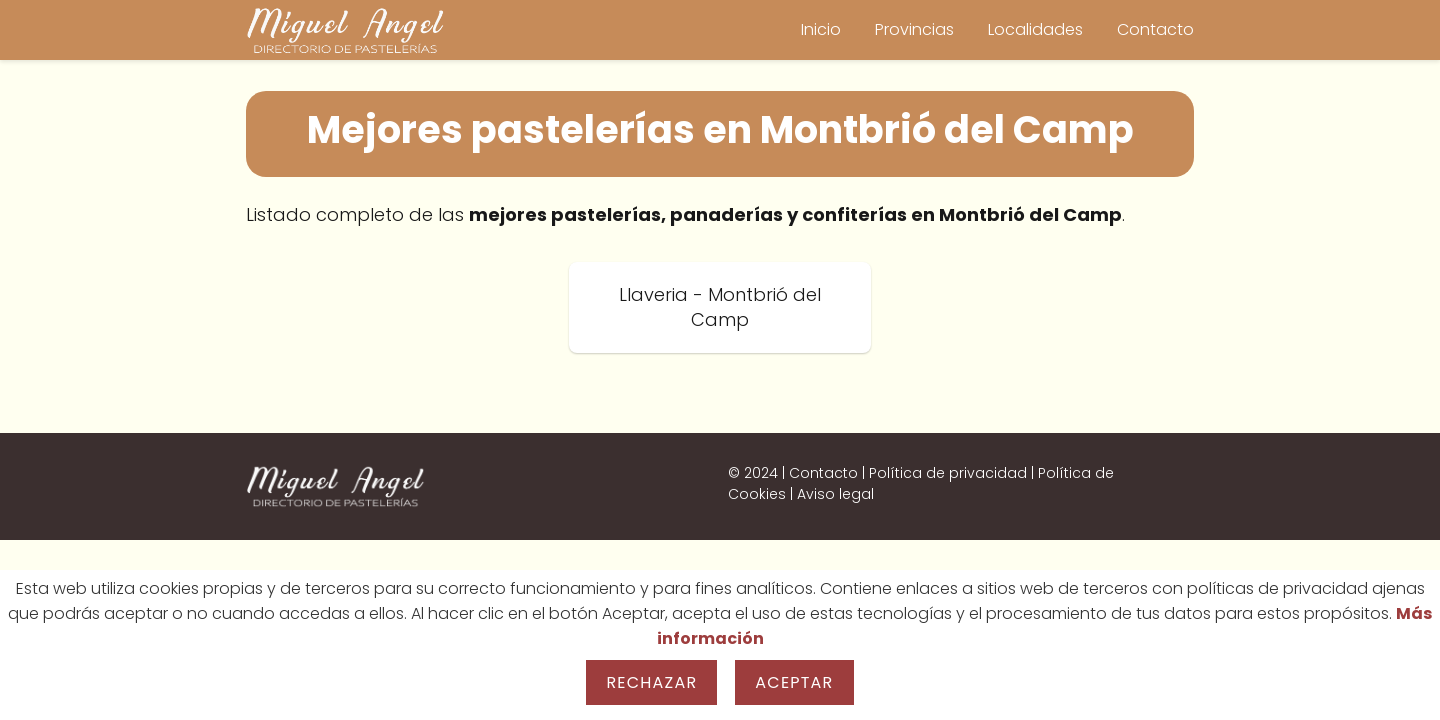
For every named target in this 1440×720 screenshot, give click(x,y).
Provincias (914, 29)
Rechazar (651, 682)
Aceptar (794, 682)
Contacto (1155, 29)
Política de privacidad (948, 473)
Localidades (1035, 29)
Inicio (821, 29)
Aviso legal (835, 494)
